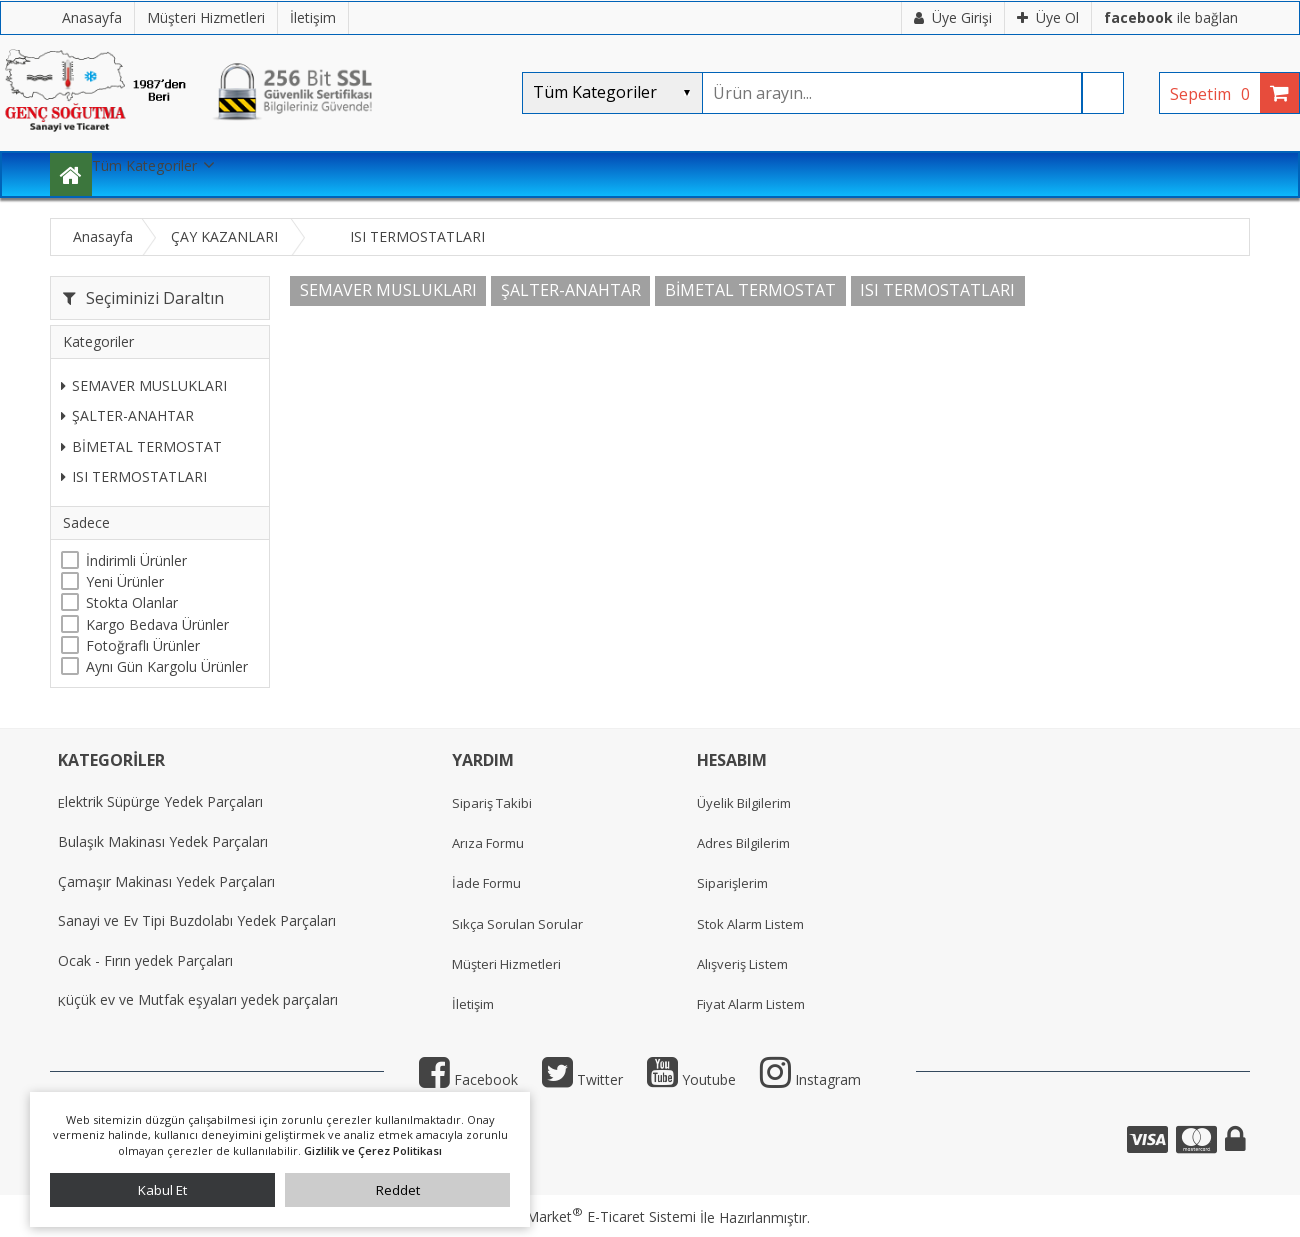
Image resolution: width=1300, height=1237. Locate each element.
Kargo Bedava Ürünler (157, 624)
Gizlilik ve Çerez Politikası (373, 1150)
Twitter (582, 1079)
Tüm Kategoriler (144, 165)
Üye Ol (1048, 17)
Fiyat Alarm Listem (751, 1004)
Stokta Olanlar (132, 602)
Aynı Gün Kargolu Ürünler (167, 666)
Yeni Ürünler (125, 581)
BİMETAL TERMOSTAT (141, 446)
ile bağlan (1171, 17)
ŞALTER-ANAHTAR (127, 415)
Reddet (398, 1190)
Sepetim (1215, 94)
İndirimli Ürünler (136, 560)
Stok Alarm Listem (750, 924)
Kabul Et (162, 1190)
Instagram (810, 1079)
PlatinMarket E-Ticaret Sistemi (593, 1216)
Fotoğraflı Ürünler (143, 645)
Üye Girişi (953, 17)
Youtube (691, 1079)
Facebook (468, 1079)
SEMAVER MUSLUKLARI (144, 385)
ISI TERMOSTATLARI (134, 476)
